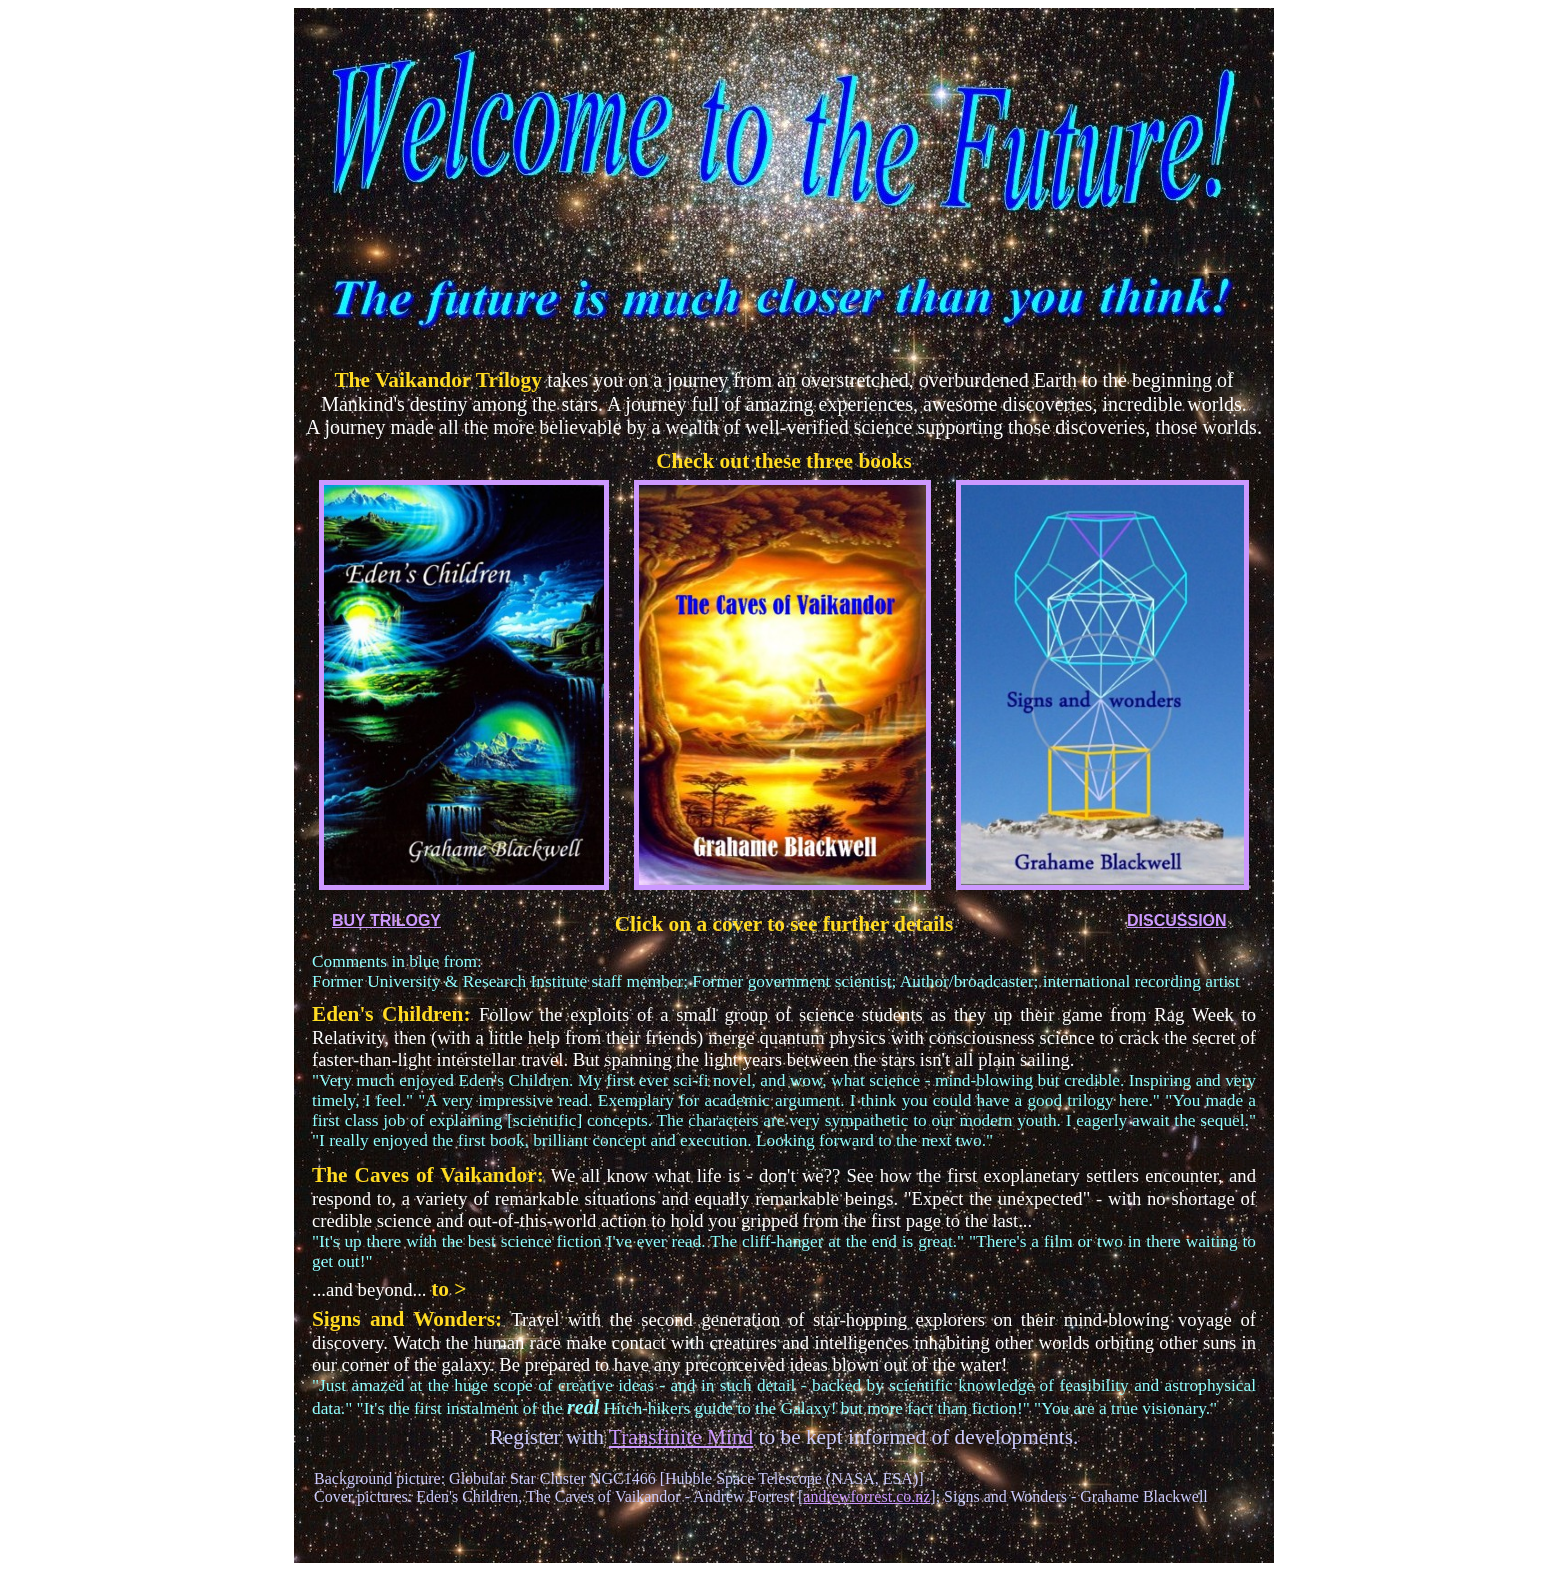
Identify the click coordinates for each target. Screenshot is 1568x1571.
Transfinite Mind (681, 1437)
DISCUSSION (1177, 920)
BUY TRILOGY (386, 920)
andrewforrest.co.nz (866, 1496)
